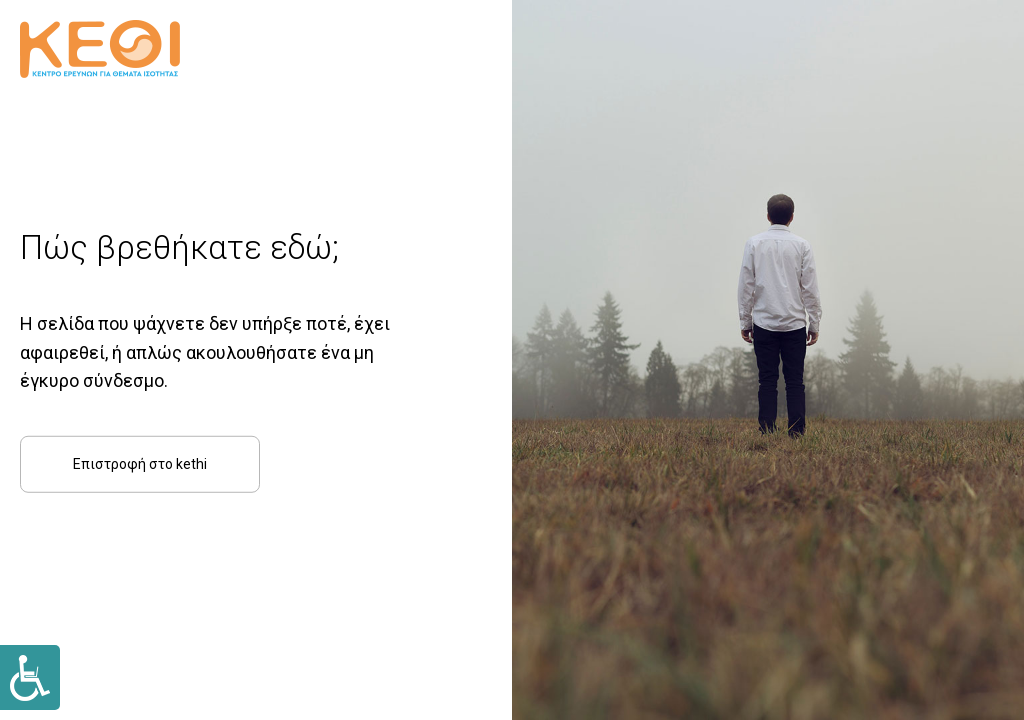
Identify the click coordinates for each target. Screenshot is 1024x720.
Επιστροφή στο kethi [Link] (140, 464)
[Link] (30, 677)
